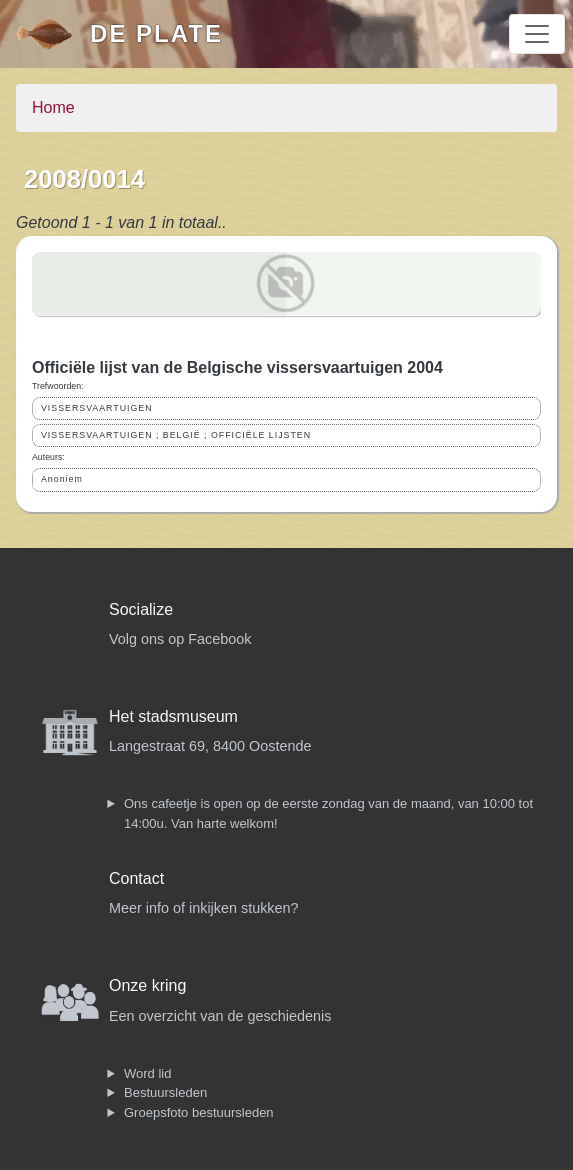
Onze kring (147, 985)
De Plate (156, 33)
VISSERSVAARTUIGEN (97, 408)
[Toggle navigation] (537, 34)
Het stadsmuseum (173, 716)
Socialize (141, 609)
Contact (136, 878)
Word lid (147, 1073)
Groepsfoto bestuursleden (199, 1112)
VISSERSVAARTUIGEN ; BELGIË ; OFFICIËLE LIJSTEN (176, 435)
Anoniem (62, 479)
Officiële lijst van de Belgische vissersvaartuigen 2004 (237, 367)
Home (53, 107)
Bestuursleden (165, 1092)
